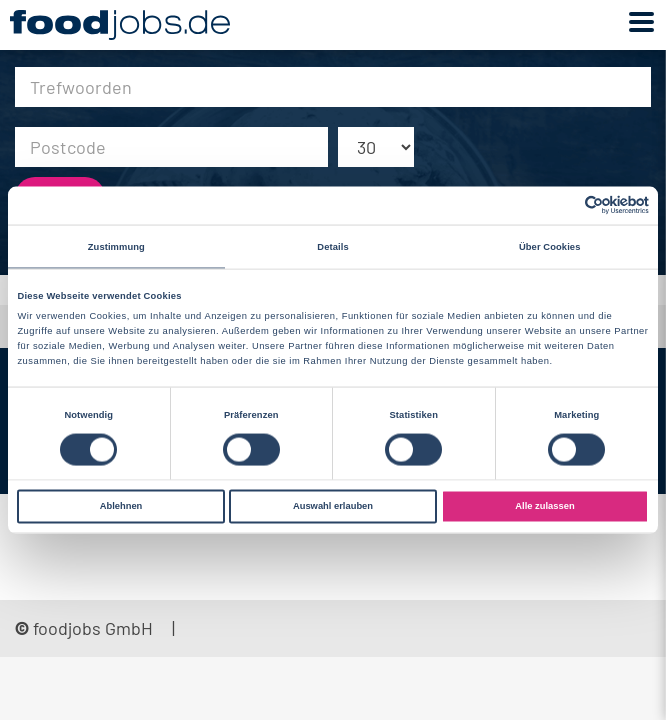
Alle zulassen (544, 506)
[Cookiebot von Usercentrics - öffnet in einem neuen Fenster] (561, 205)
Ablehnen (121, 506)
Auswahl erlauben (333, 506)
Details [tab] (332, 246)
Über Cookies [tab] (550, 246)
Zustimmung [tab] (116, 246)
